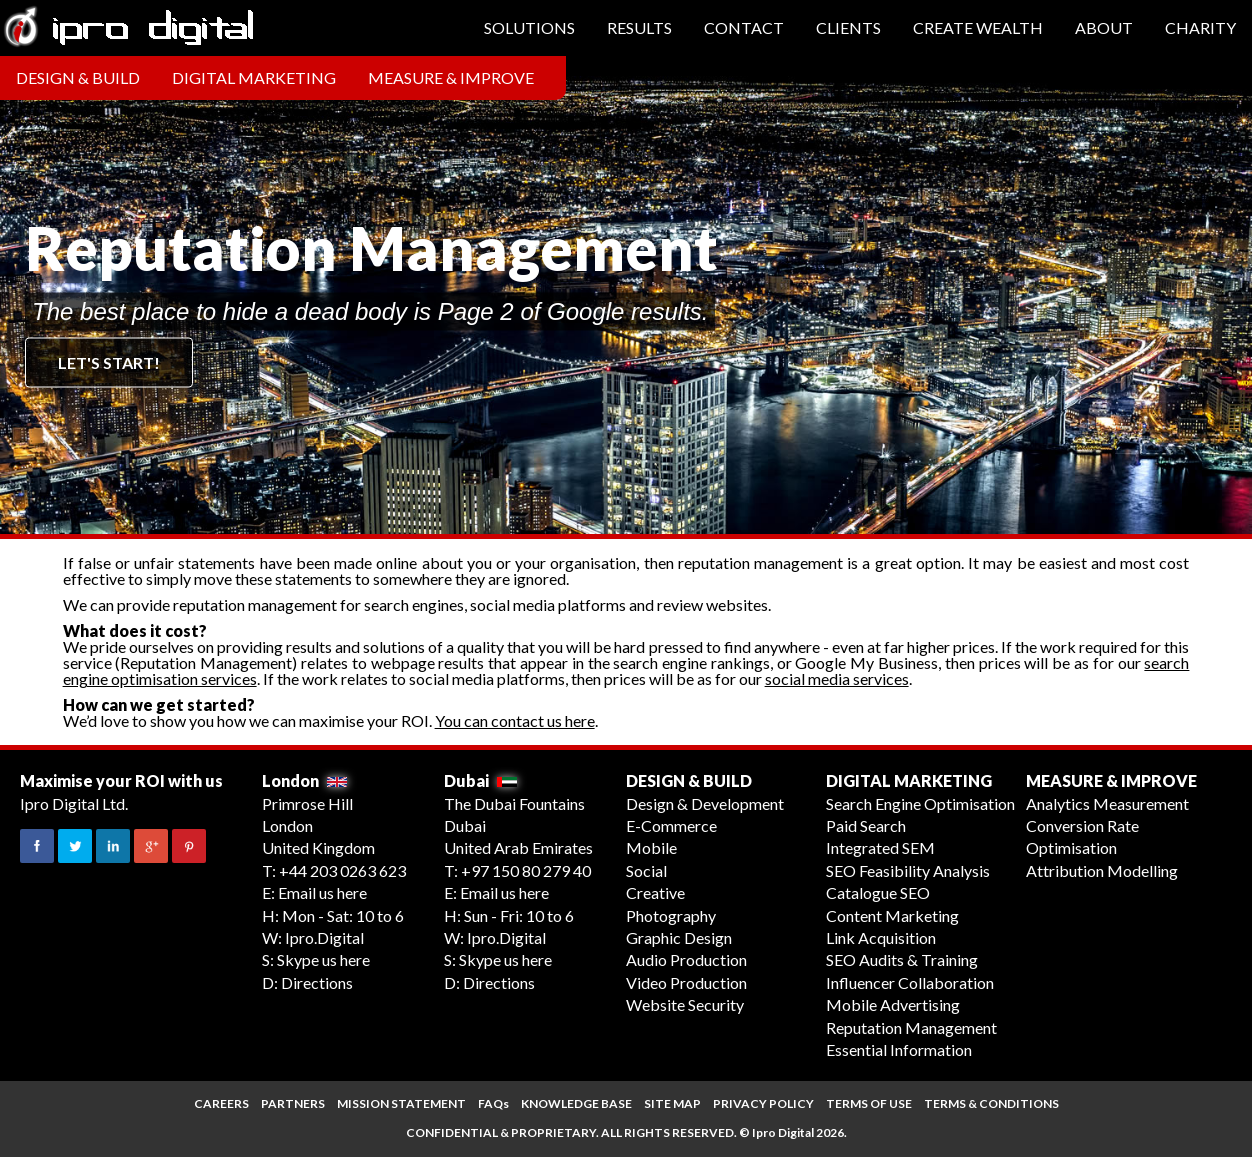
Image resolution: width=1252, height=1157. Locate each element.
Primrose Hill (307, 803)
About (1104, 27)
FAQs (493, 1103)
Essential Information (899, 1049)
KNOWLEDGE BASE (576, 1103)
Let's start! (109, 362)
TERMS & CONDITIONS (991, 1103)
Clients (848, 27)
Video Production (686, 982)
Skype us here (323, 959)
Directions (317, 982)
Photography (671, 915)
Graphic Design (679, 937)
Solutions (529, 27)
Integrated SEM (880, 847)
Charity (1200, 27)
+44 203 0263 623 (342, 870)
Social (646, 870)
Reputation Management (911, 1027)
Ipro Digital (783, 1132)
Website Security (685, 1004)
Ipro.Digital (324, 937)
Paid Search (866, 825)
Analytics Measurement (1107, 803)
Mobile (651, 847)
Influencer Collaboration (910, 982)
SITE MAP (672, 1103)
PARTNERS (293, 1103)
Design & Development (705, 803)
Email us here (322, 892)
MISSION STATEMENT (401, 1103)
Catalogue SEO (878, 892)
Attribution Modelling (1102, 870)
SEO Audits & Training (902, 959)
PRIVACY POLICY (763, 1103)
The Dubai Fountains (514, 803)
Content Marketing (892, 915)
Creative (655, 892)
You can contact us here (515, 720)
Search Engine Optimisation (920, 803)
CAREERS (221, 1103)
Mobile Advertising (893, 1004)
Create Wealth (978, 27)
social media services (837, 678)
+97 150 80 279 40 (526, 870)
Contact (744, 27)
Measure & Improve (451, 77)
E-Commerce (671, 825)
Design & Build (78, 77)
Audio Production (686, 959)
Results (639, 27)
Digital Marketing (254, 77)
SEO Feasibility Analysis (908, 870)
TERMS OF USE (869, 1103)
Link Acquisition (881, 937)
